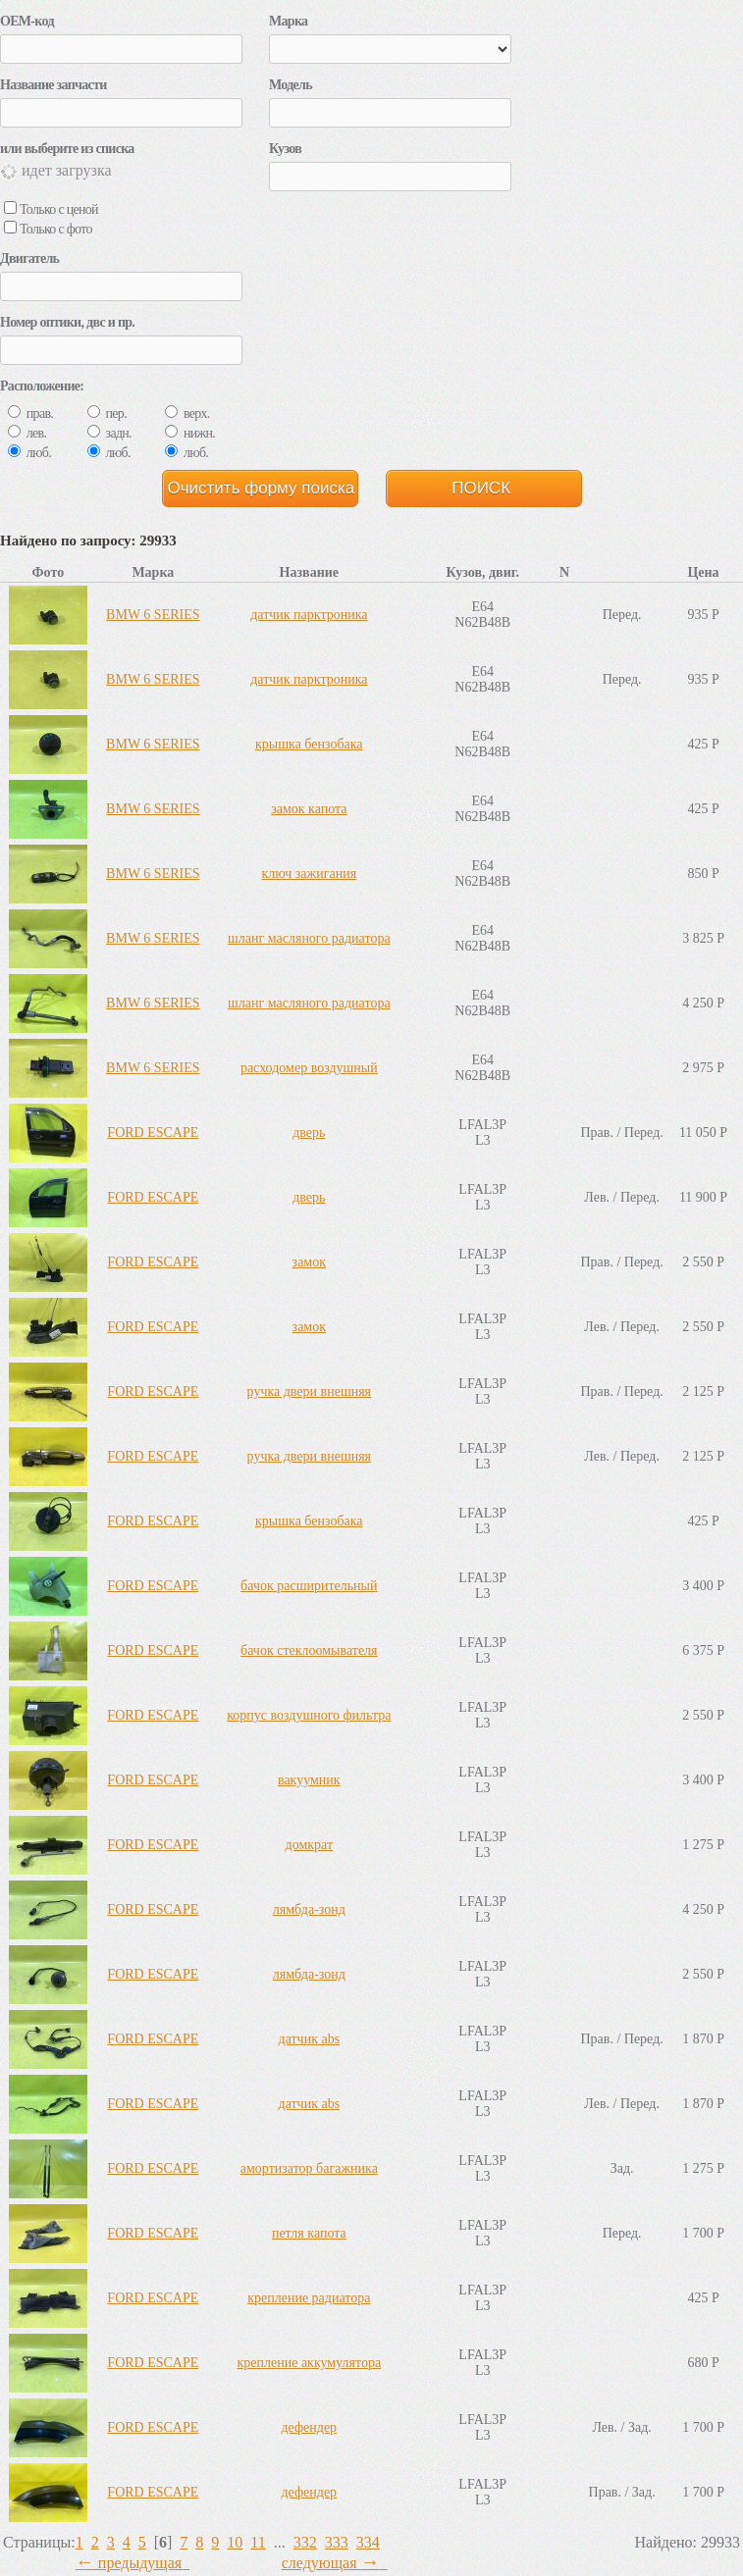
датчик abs (310, 2039)
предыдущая (132, 2562)
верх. (187, 413)
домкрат (310, 1844)
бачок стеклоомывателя (309, 1650)
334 (368, 2542)
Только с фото (48, 229)
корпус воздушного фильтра (309, 1715)
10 (234, 2542)
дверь (308, 1132)
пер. (107, 413)
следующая (335, 2562)
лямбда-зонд (309, 1909)
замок (309, 1262)
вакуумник (309, 1780)
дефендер (310, 2427)
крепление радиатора (308, 2298)
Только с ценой (51, 209)
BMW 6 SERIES (152, 614)
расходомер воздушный (309, 1067)
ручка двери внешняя (309, 1391)
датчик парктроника (308, 614)
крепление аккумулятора (309, 2362)
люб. (29, 452)
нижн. (190, 433)
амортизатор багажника (309, 2168)
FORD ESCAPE (152, 1132)
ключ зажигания (309, 873)
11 (257, 2542)
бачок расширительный (308, 1585)
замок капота (308, 808)
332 (305, 2542)
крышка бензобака (309, 744)
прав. (30, 413)
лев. (27, 433)
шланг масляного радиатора (309, 938)
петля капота (309, 2233)
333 (336, 2542)
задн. (109, 433)
